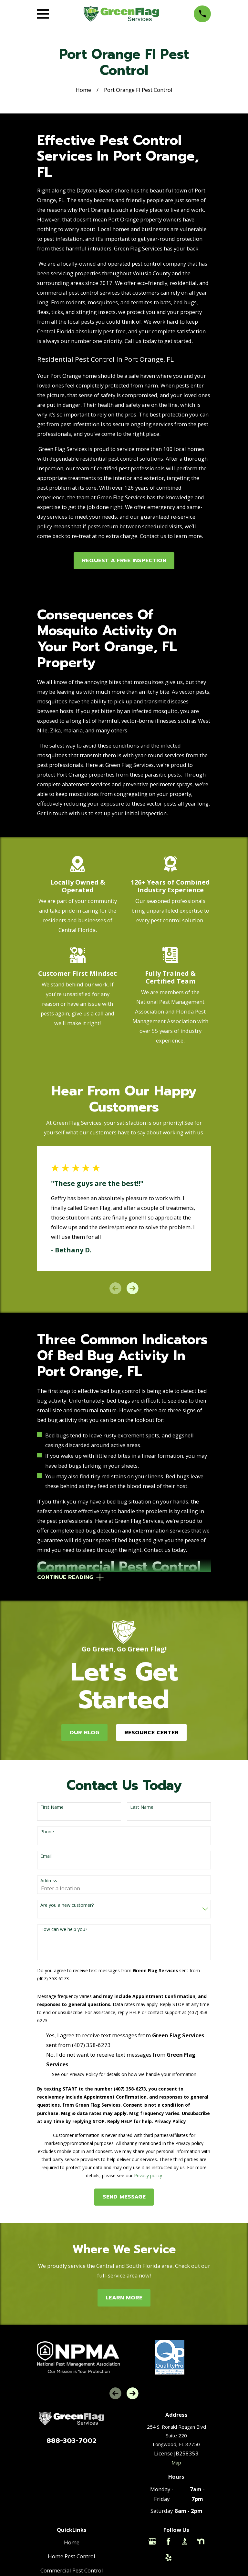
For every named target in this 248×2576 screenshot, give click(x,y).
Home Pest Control (71, 2557)
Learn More (124, 2298)
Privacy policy (148, 2176)
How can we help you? (63, 1930)
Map (176, 2463)
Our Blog (84, 1733)
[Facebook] (168, 2542)
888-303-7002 (71, 2441)
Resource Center (151, 1733)
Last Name (141, 1808)
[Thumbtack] (184, 2558)
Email (46, 1857)
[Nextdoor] (200, 2542)
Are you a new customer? (67, 1906)
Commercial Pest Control (71, 2571)
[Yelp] (168, 2558)
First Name (52, 1808)
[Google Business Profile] (152, 2542)
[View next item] (133, 1288)
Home (71, 2543)
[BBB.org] (184, 2542)
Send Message (124, 2198)
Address (48, 1881)
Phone (47, 1832)
